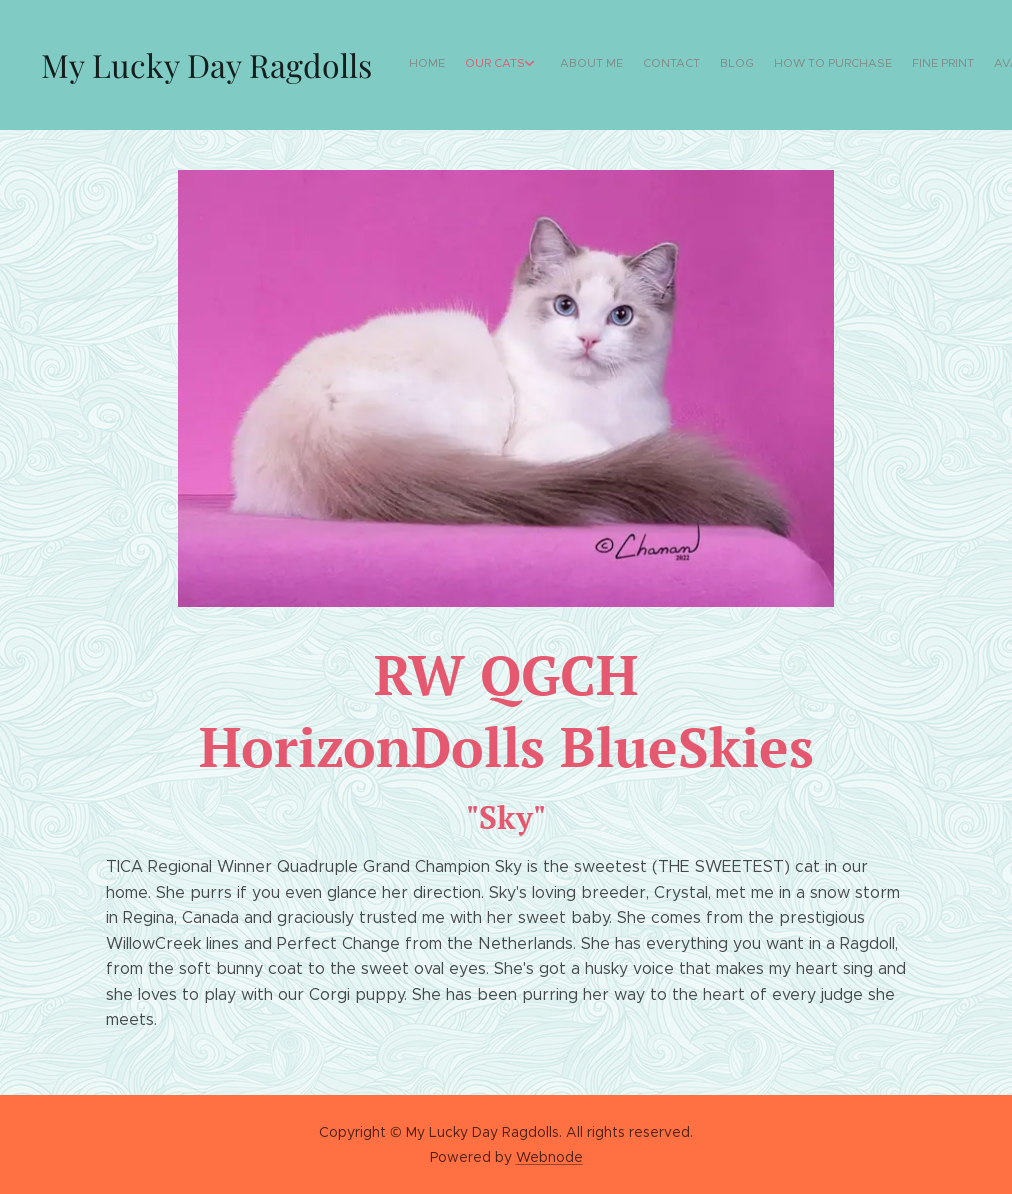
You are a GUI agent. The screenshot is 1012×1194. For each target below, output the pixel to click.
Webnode (549, 1157)
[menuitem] (818, 65)
